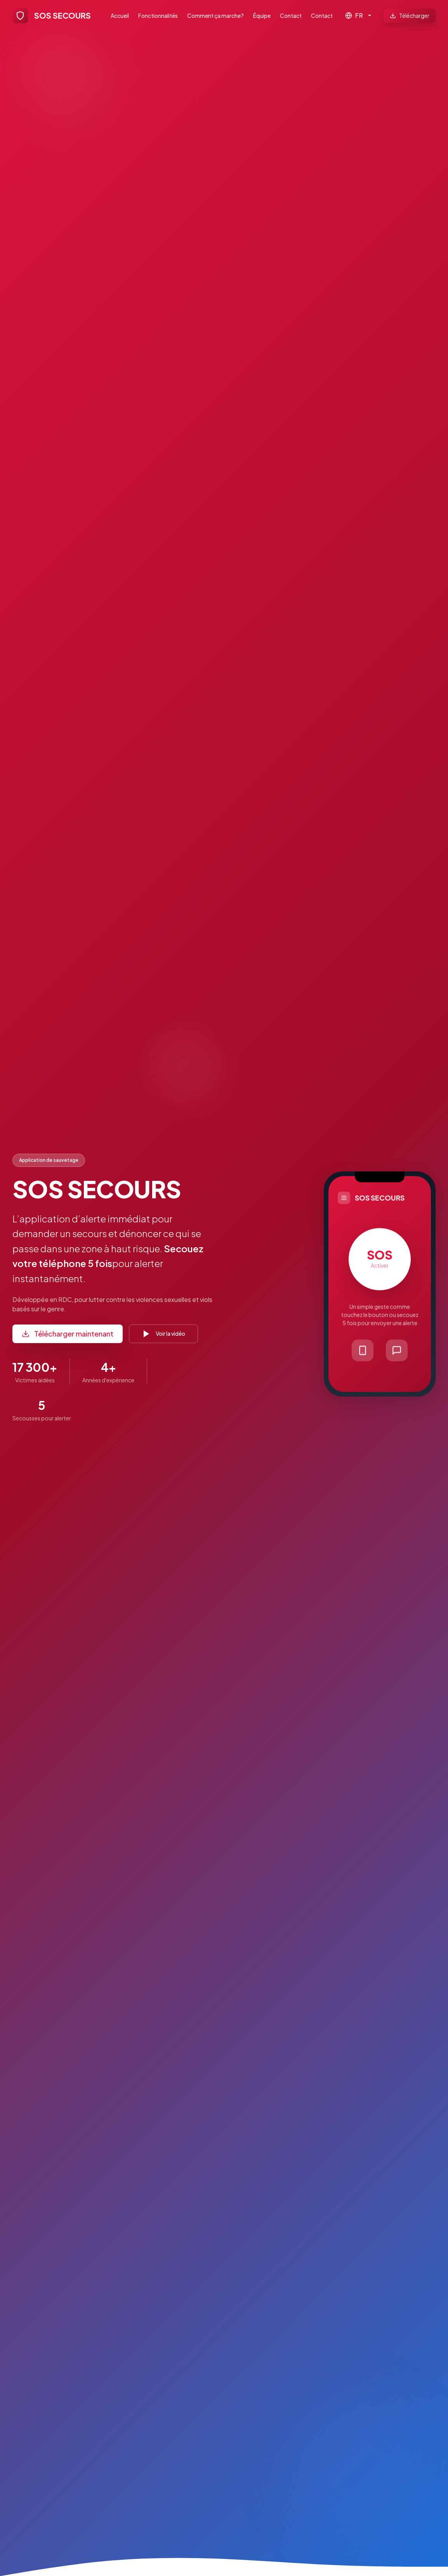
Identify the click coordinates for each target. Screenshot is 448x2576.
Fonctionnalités (158, 15)
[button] (380, 1285)
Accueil (120, 15)
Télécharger (409, 15)
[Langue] (358, 15)
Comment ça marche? (215, 15)
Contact (291, 15)
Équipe (262, 15)
